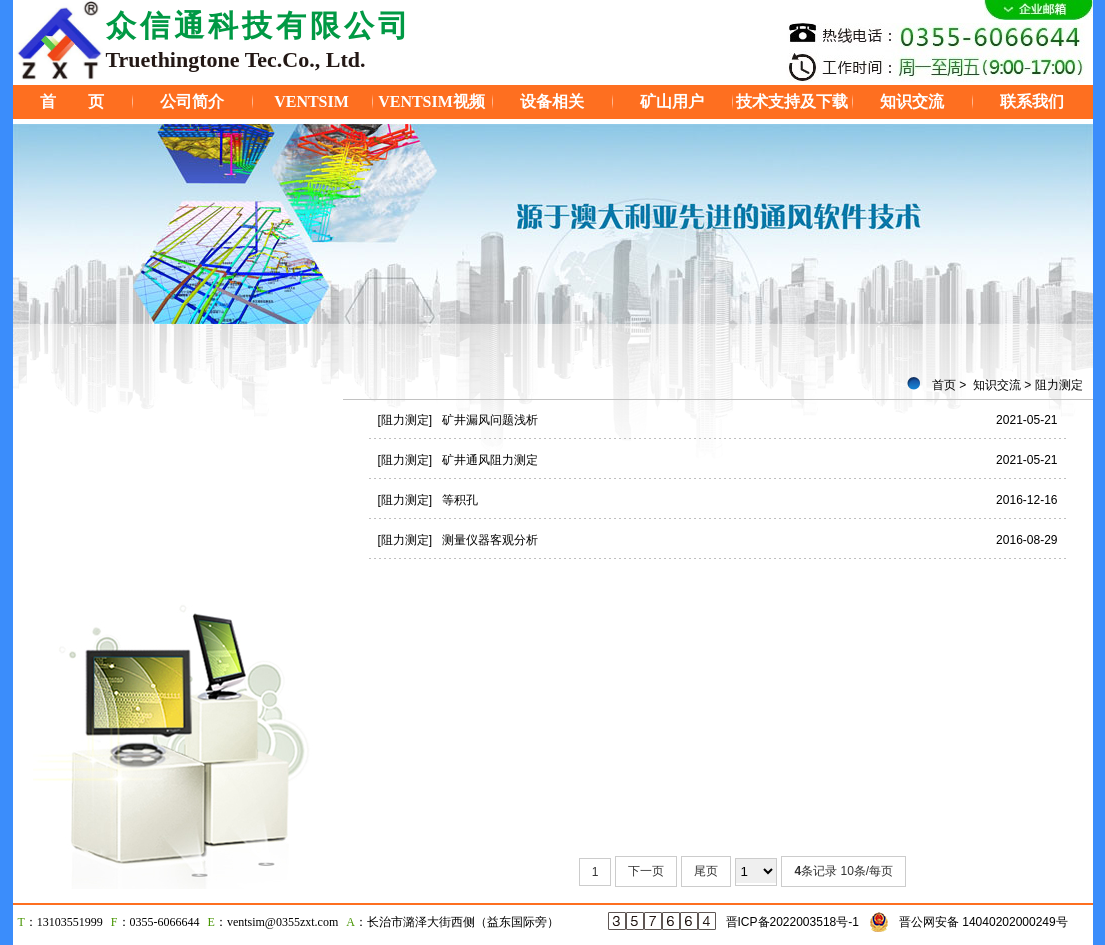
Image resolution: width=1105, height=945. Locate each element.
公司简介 (192, 101)
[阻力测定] (405, 420)
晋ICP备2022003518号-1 (792, 922)
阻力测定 (1059, 385)
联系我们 (1032, 101)
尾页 (706, 871)
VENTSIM (311, 101)
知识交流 (912, 101)
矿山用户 (672, 101)
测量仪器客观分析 (490, 540)
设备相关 (552, 101)
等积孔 (460, 500)
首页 (944, 385)
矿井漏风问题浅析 (490, 420)
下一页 (646, 871)
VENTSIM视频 (431, 101)
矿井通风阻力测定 (490, 460)
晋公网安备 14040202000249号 (983, 922)
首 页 (72, 101)
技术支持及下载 (792, 101)
